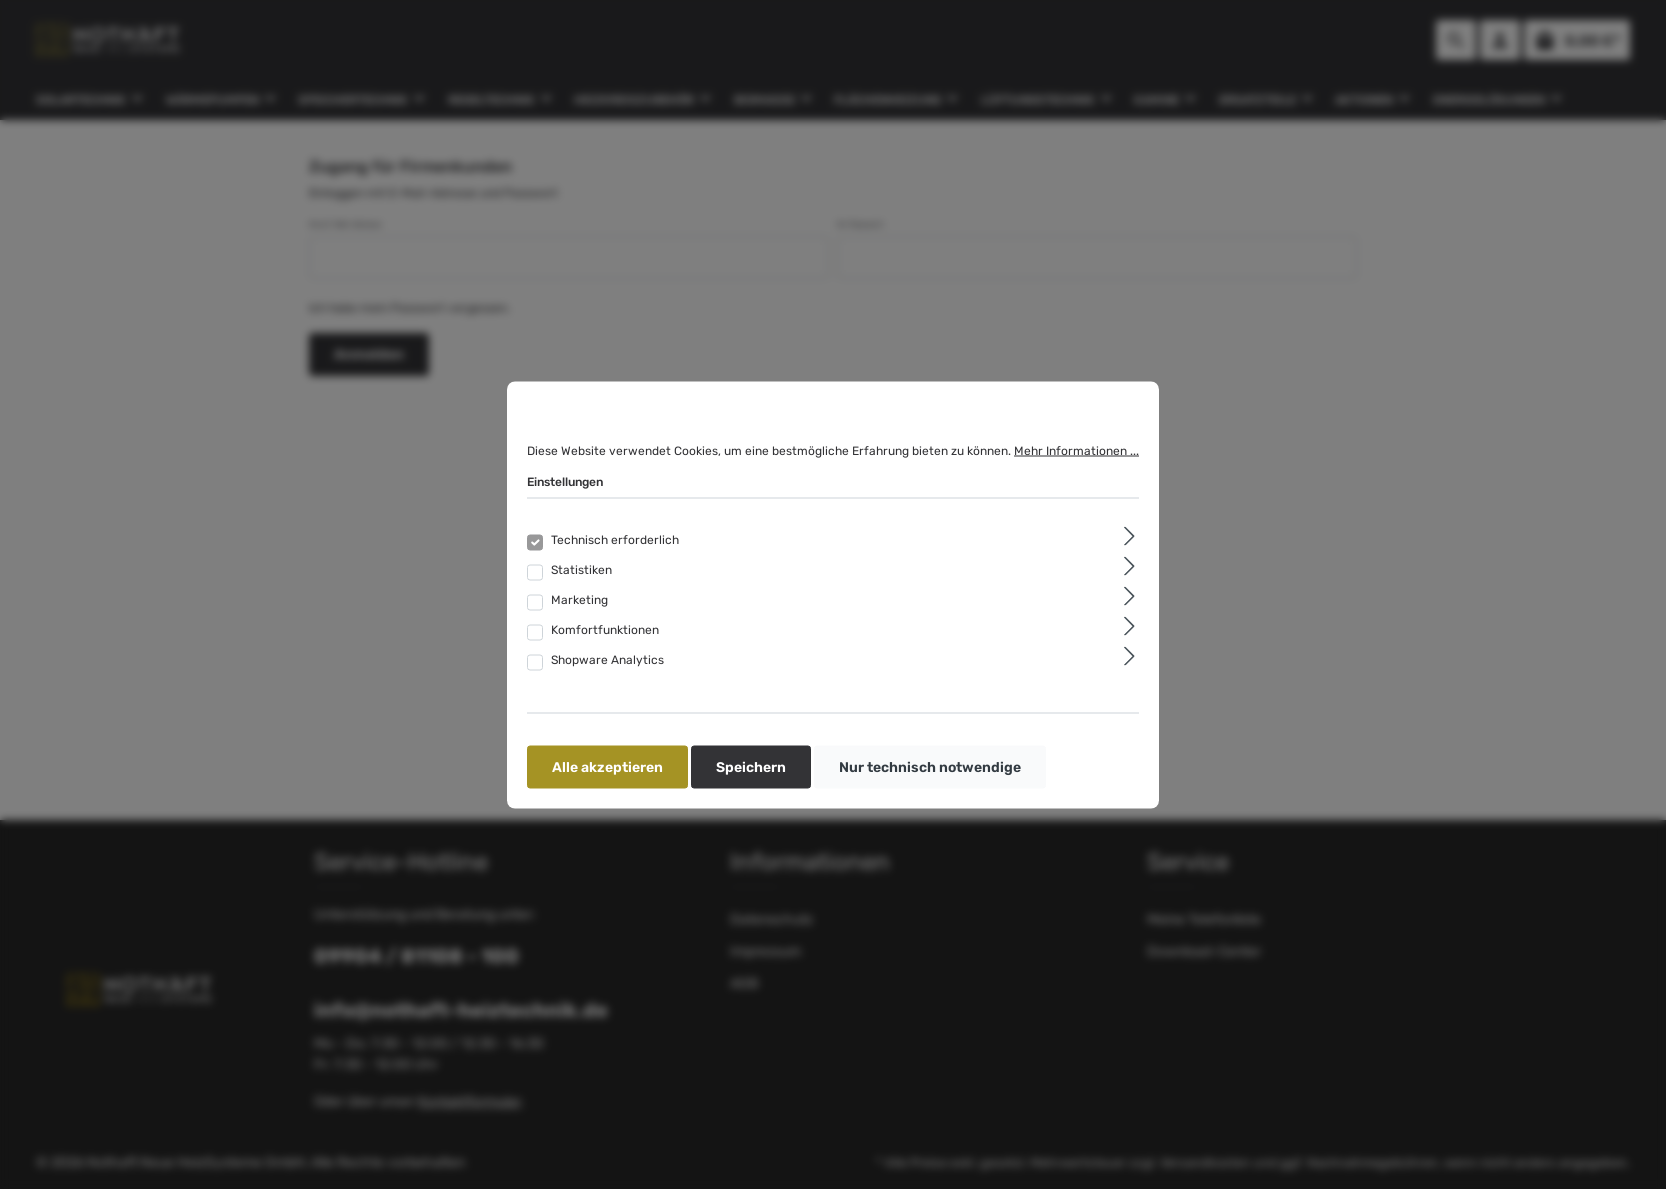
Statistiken (581, 569)
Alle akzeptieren (607, 766)
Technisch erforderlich (615, 539)
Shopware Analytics (607, 659)
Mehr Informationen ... (1076, 450)
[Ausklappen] (1129, 536)
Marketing (579, 599)
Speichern (751, 766)
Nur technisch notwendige (930, 766)
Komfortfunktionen (605, 629)
